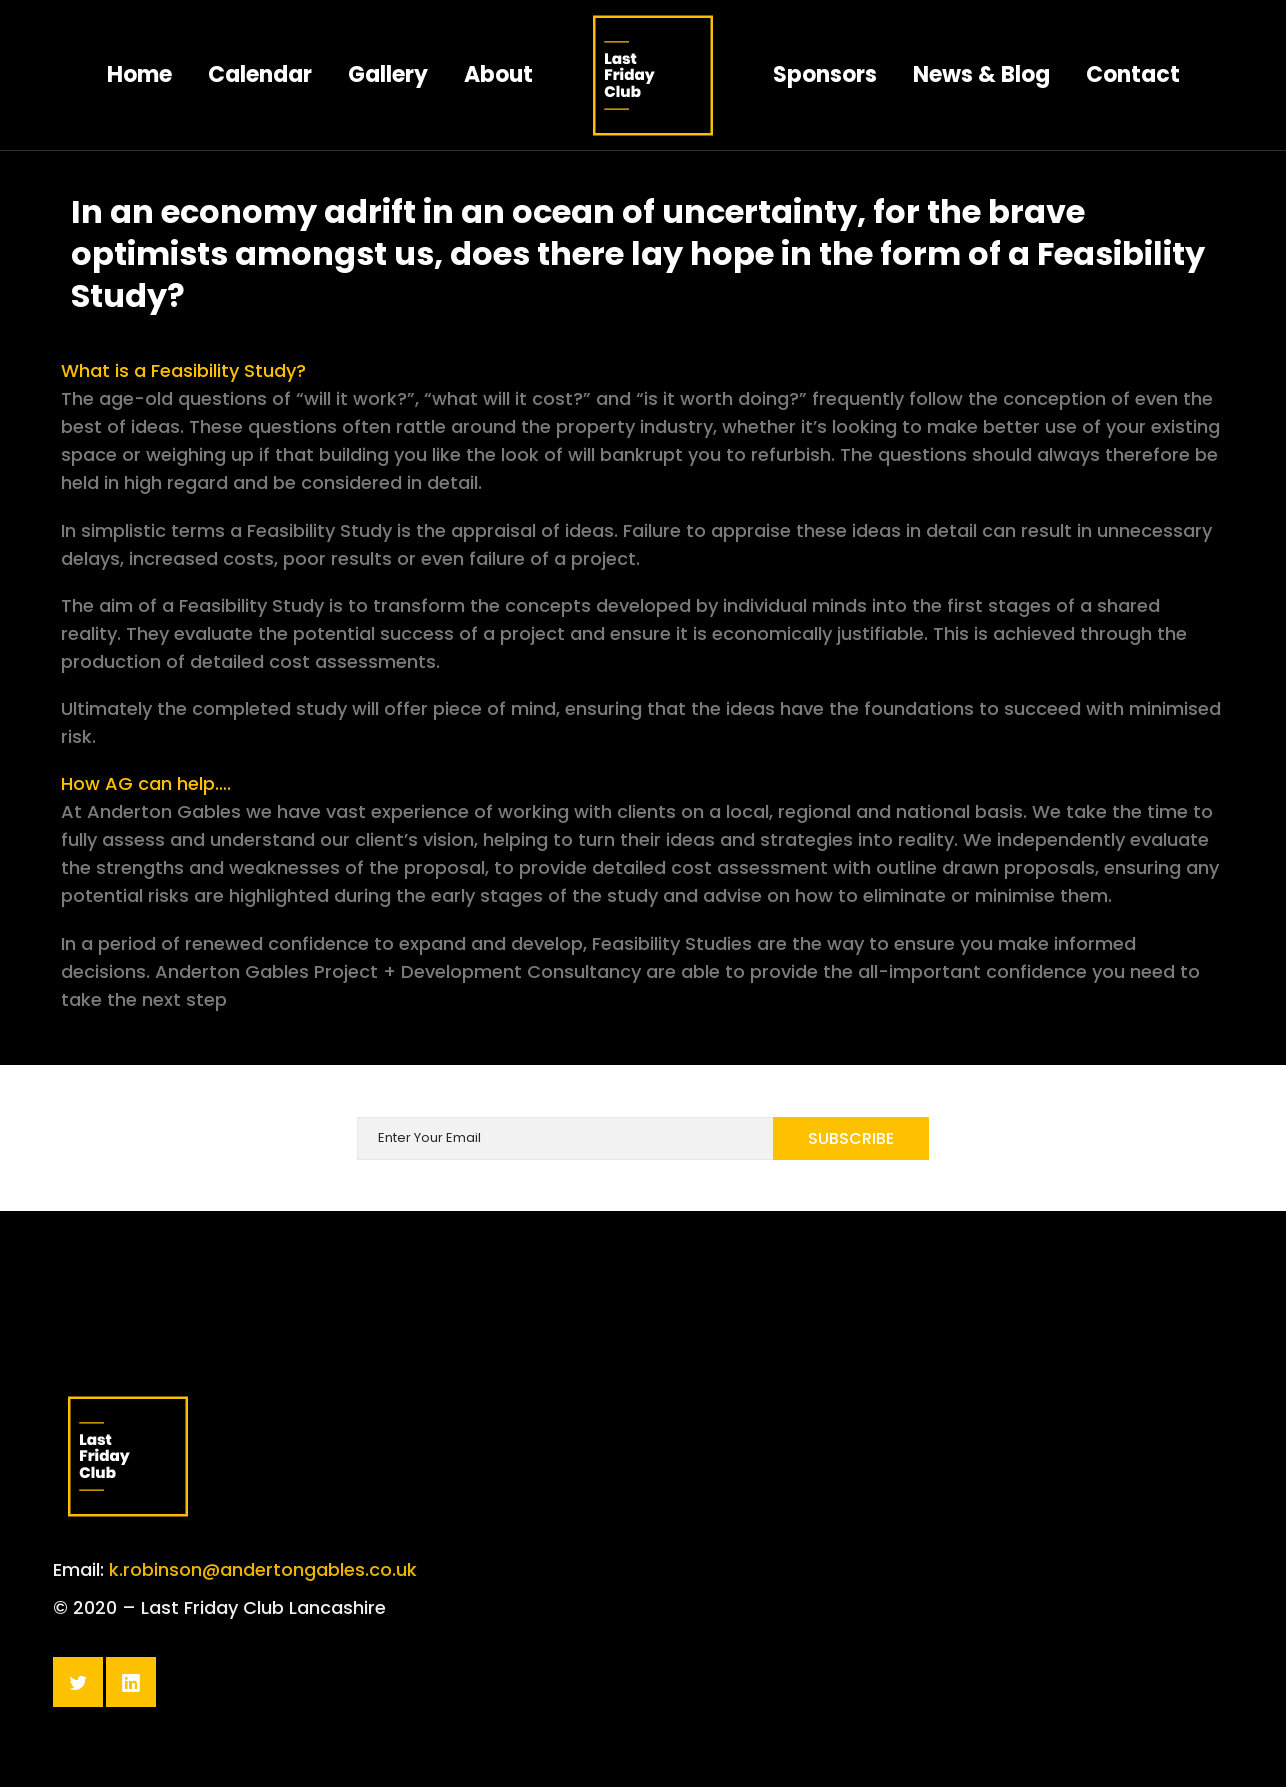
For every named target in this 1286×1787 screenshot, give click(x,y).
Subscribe (851, 1138)
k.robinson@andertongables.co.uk (263, 1607)
